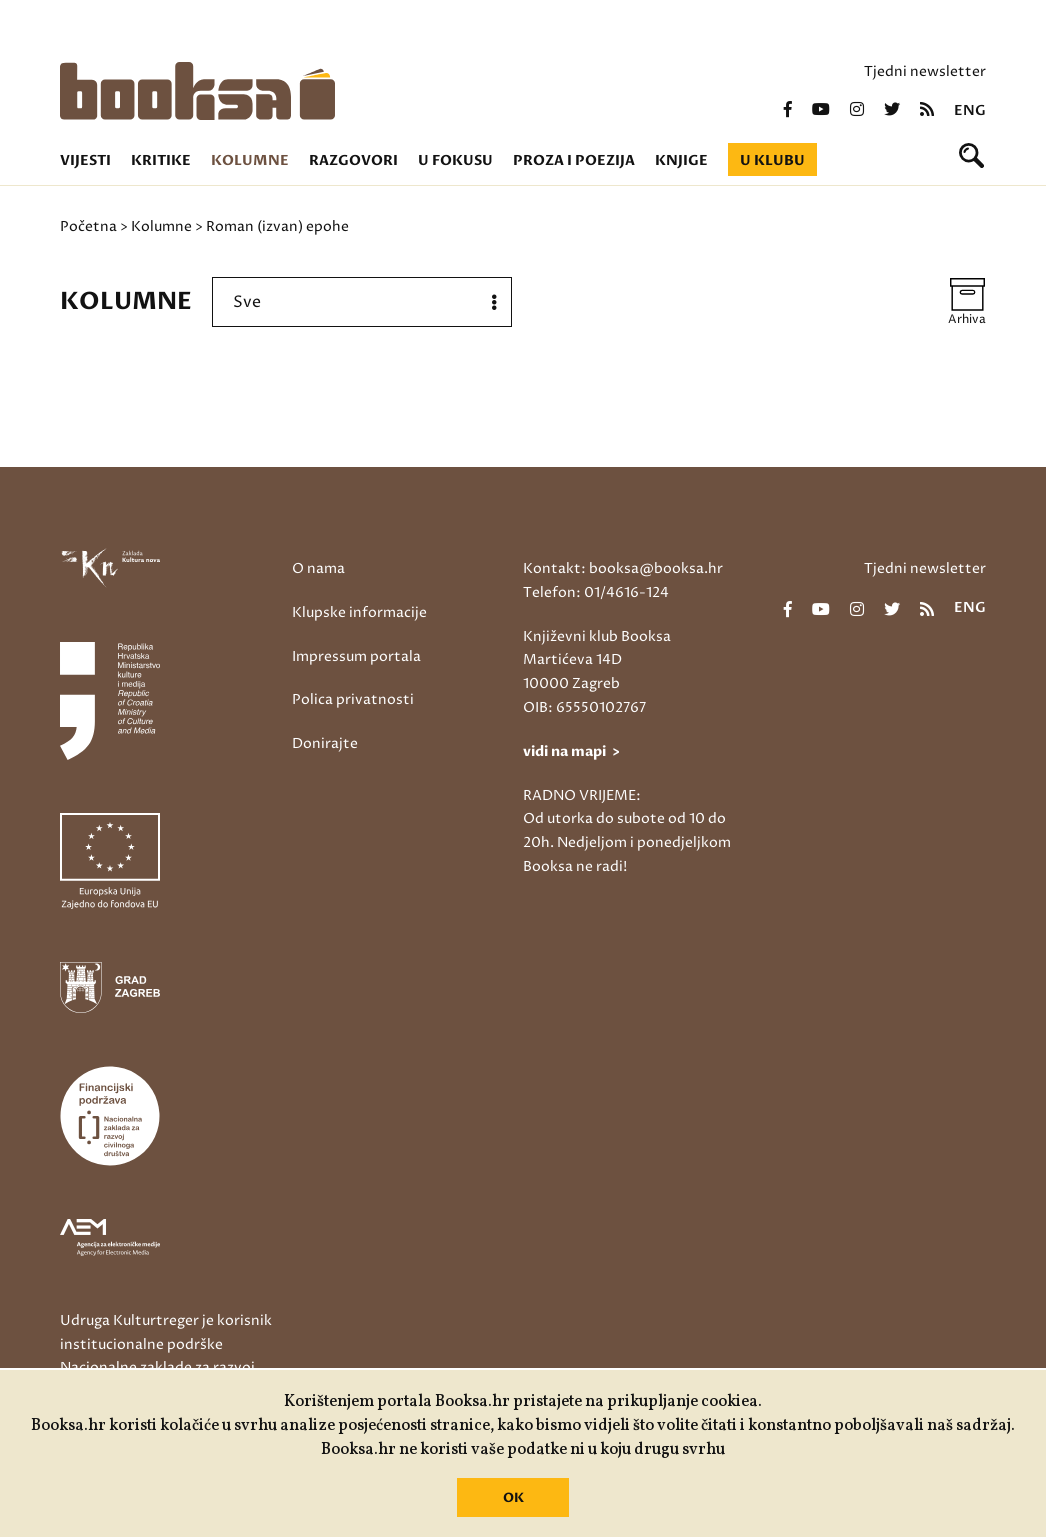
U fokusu (455, 160)
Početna (88, 226)
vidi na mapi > (571, 751)
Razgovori (353, 160)
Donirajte (325, 743)
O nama (318, 568)
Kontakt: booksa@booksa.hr (623, 568)
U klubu (772, 160)
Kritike (161, 160)
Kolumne (250, 160)
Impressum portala (356, 656)
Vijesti (85, 160)
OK (513, 1498)
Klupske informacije (359, 612)
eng (970, 111)
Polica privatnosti (353, 699)
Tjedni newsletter (925, 71)
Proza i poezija (574, 160)
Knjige (681, 160)
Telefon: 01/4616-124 (596, 592)
